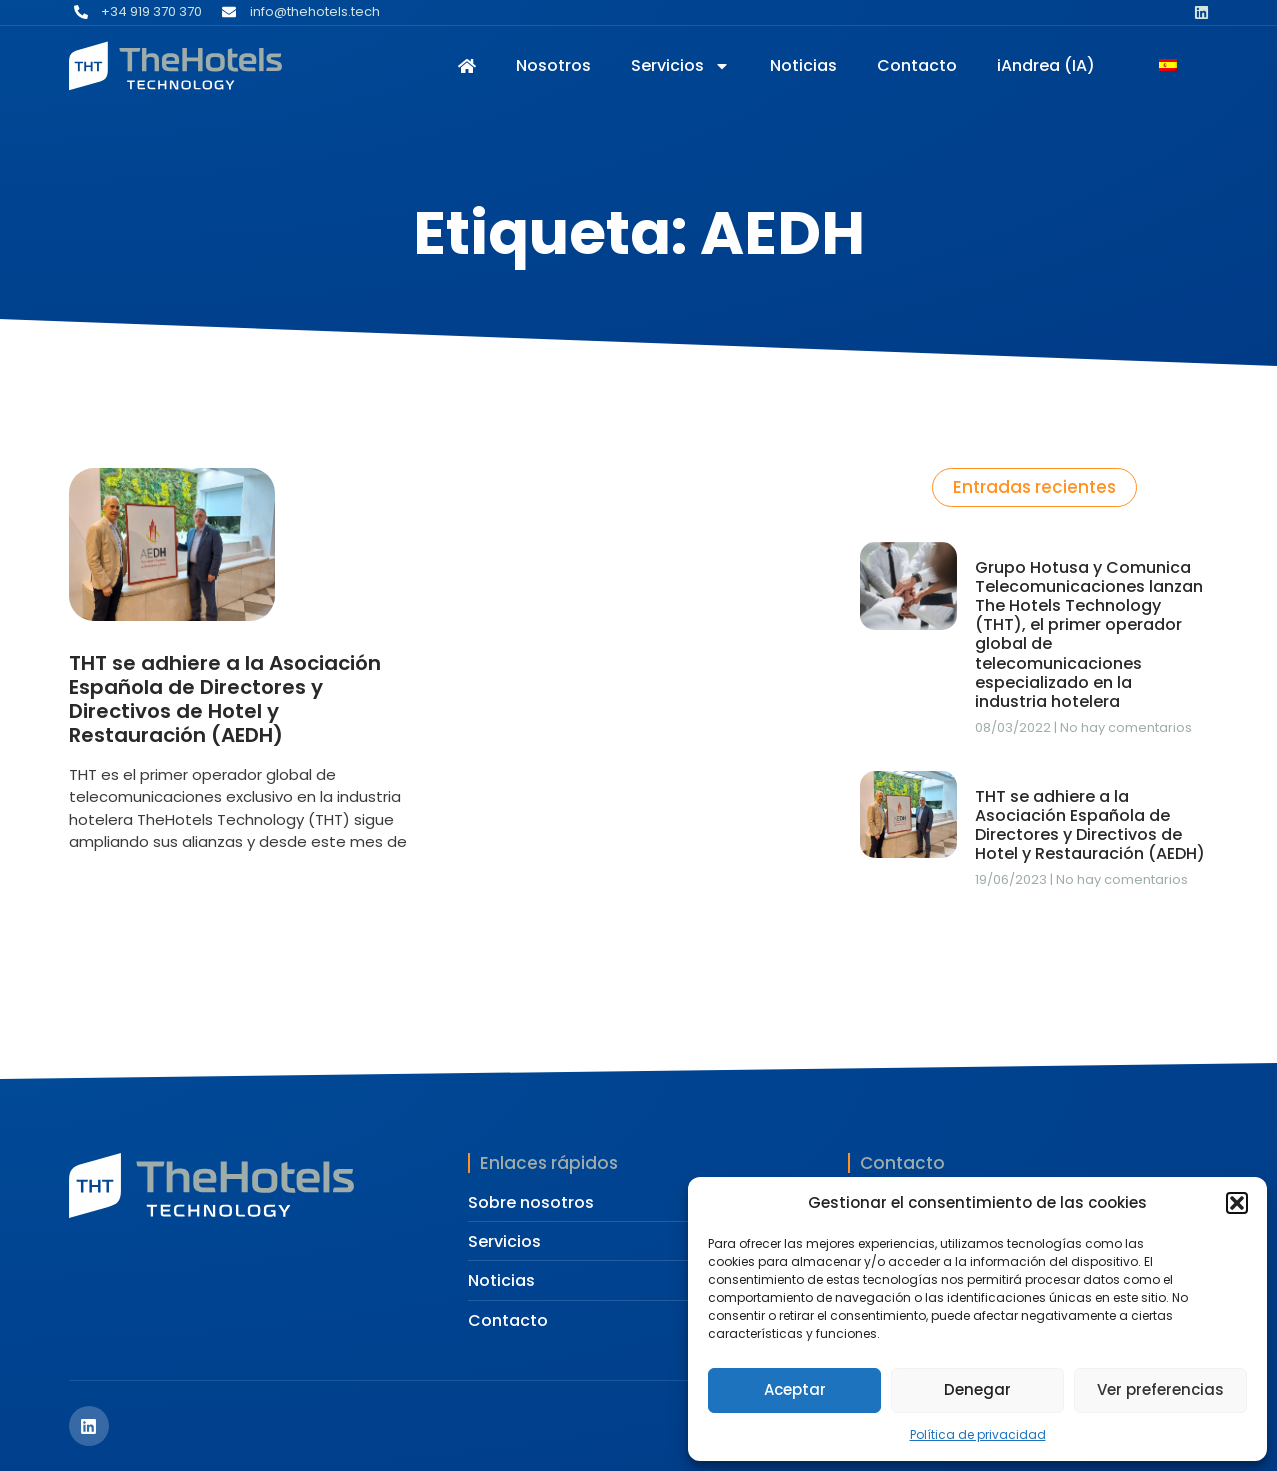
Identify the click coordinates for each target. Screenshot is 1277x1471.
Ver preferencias (1160, 1389)
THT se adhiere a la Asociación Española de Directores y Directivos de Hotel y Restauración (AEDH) (225, 699)
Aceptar (795, 1389)
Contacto (917, 65)
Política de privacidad (978, 1434)
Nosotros (553, 65)
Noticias (803, 65)
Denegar (977, 1389)
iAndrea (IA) (1046, 65)
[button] (1237, 1203)
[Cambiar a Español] (1168, 67)
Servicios (680, 65)
